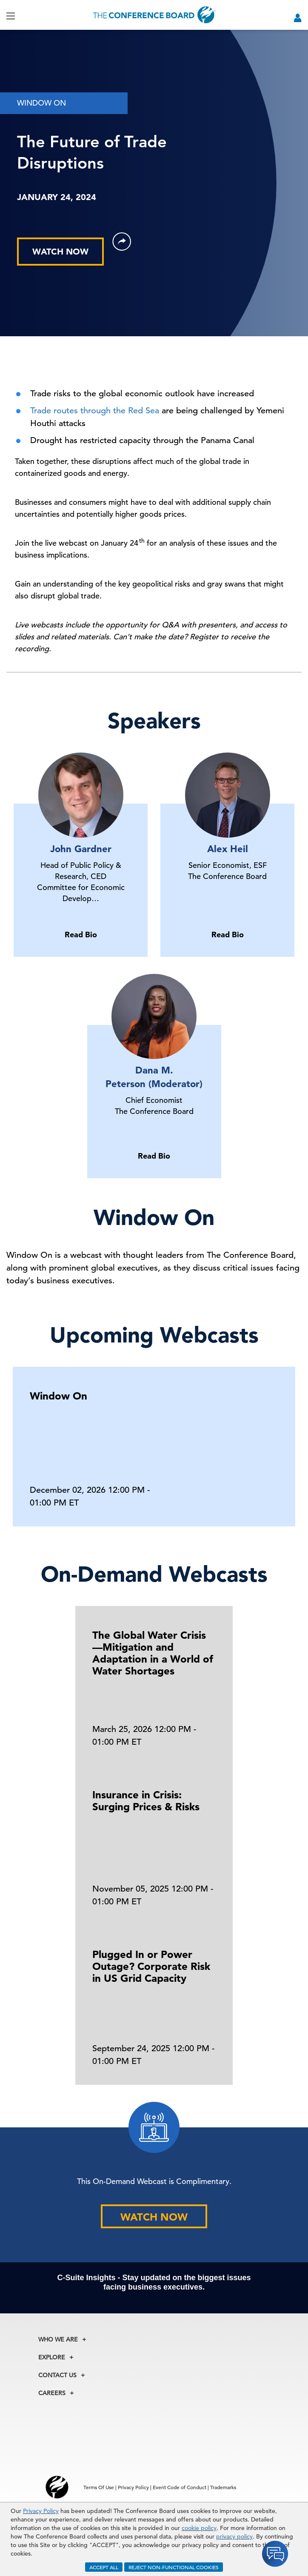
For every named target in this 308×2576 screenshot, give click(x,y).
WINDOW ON (41, 103)
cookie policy (199, 2528)
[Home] (154, 14)
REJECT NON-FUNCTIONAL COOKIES (173, 2567)
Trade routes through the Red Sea (94, 410)
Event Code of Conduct (179, 2487)
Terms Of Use (98, 2487)
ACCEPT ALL (103, 2567)
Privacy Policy (41, 2511)
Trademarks (223, 2487)
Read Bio (81, 934)
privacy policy (234, 2536)
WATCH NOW (60, 251)
